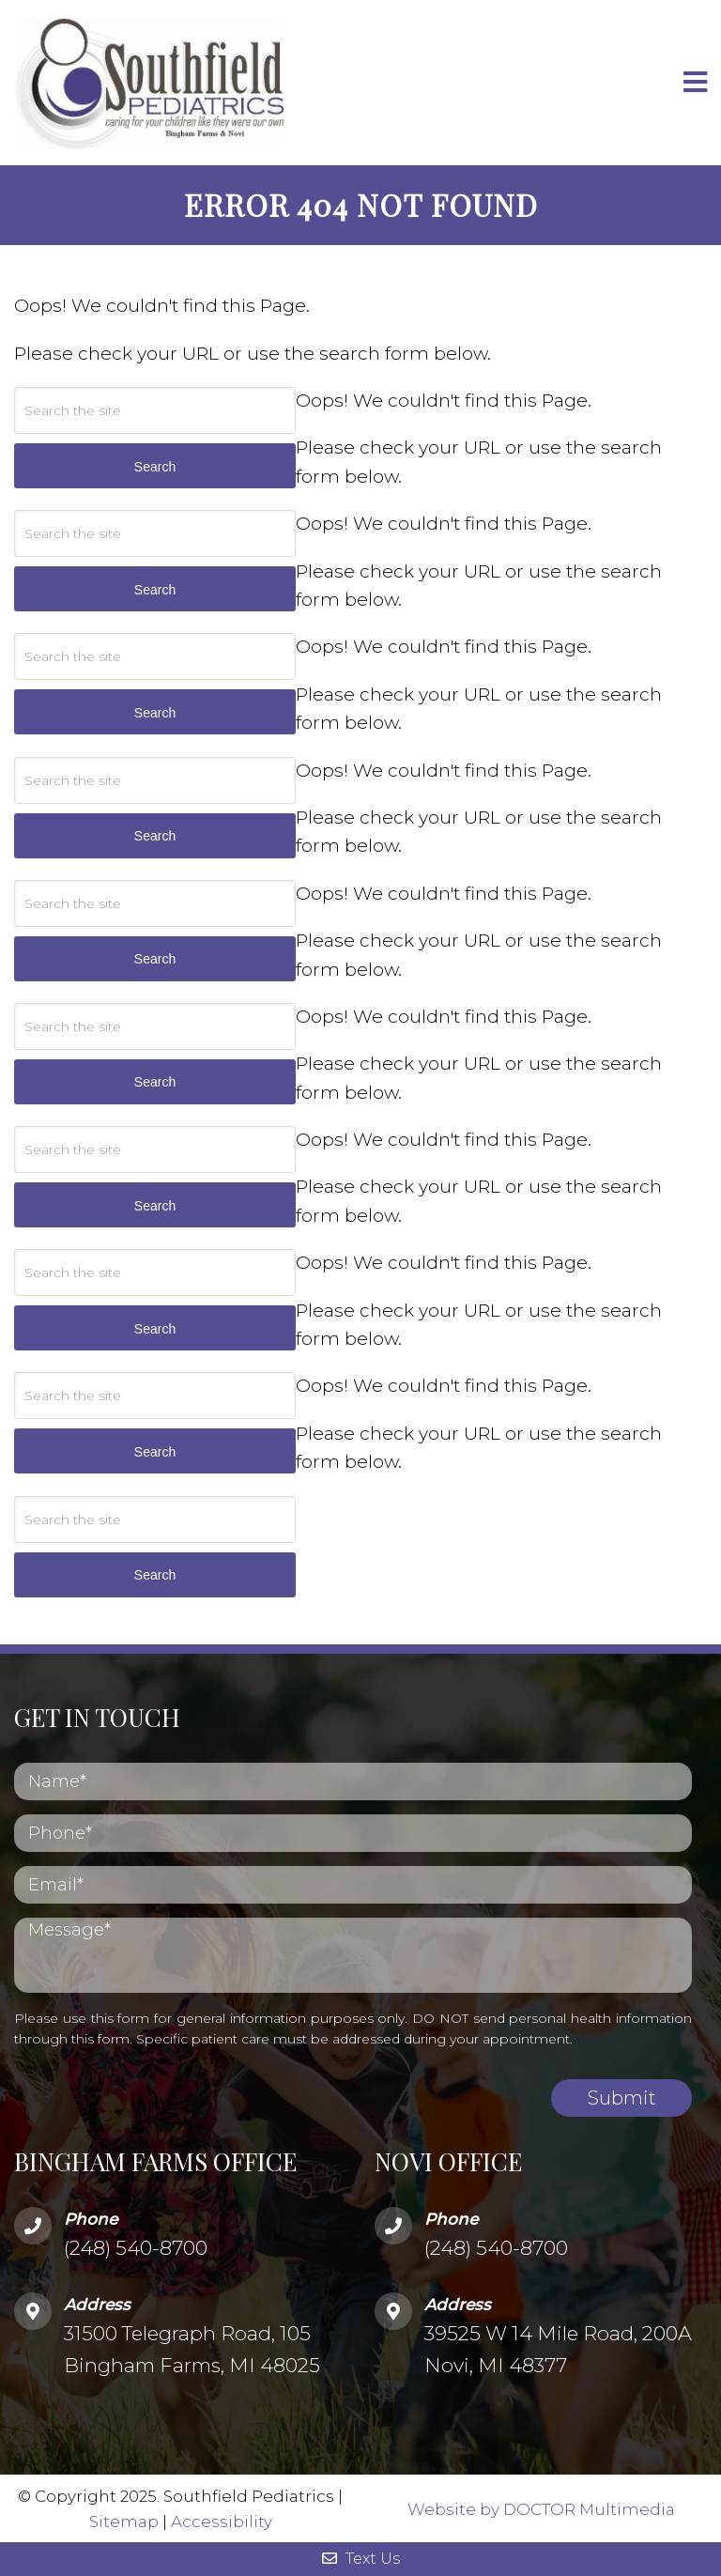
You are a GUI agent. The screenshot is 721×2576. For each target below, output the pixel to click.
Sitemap (124, 2521)
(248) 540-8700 (135, 2248)
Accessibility (221, 2521)
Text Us (361, 2559)
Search (155, 1574)
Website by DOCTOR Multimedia (541, 2508)
